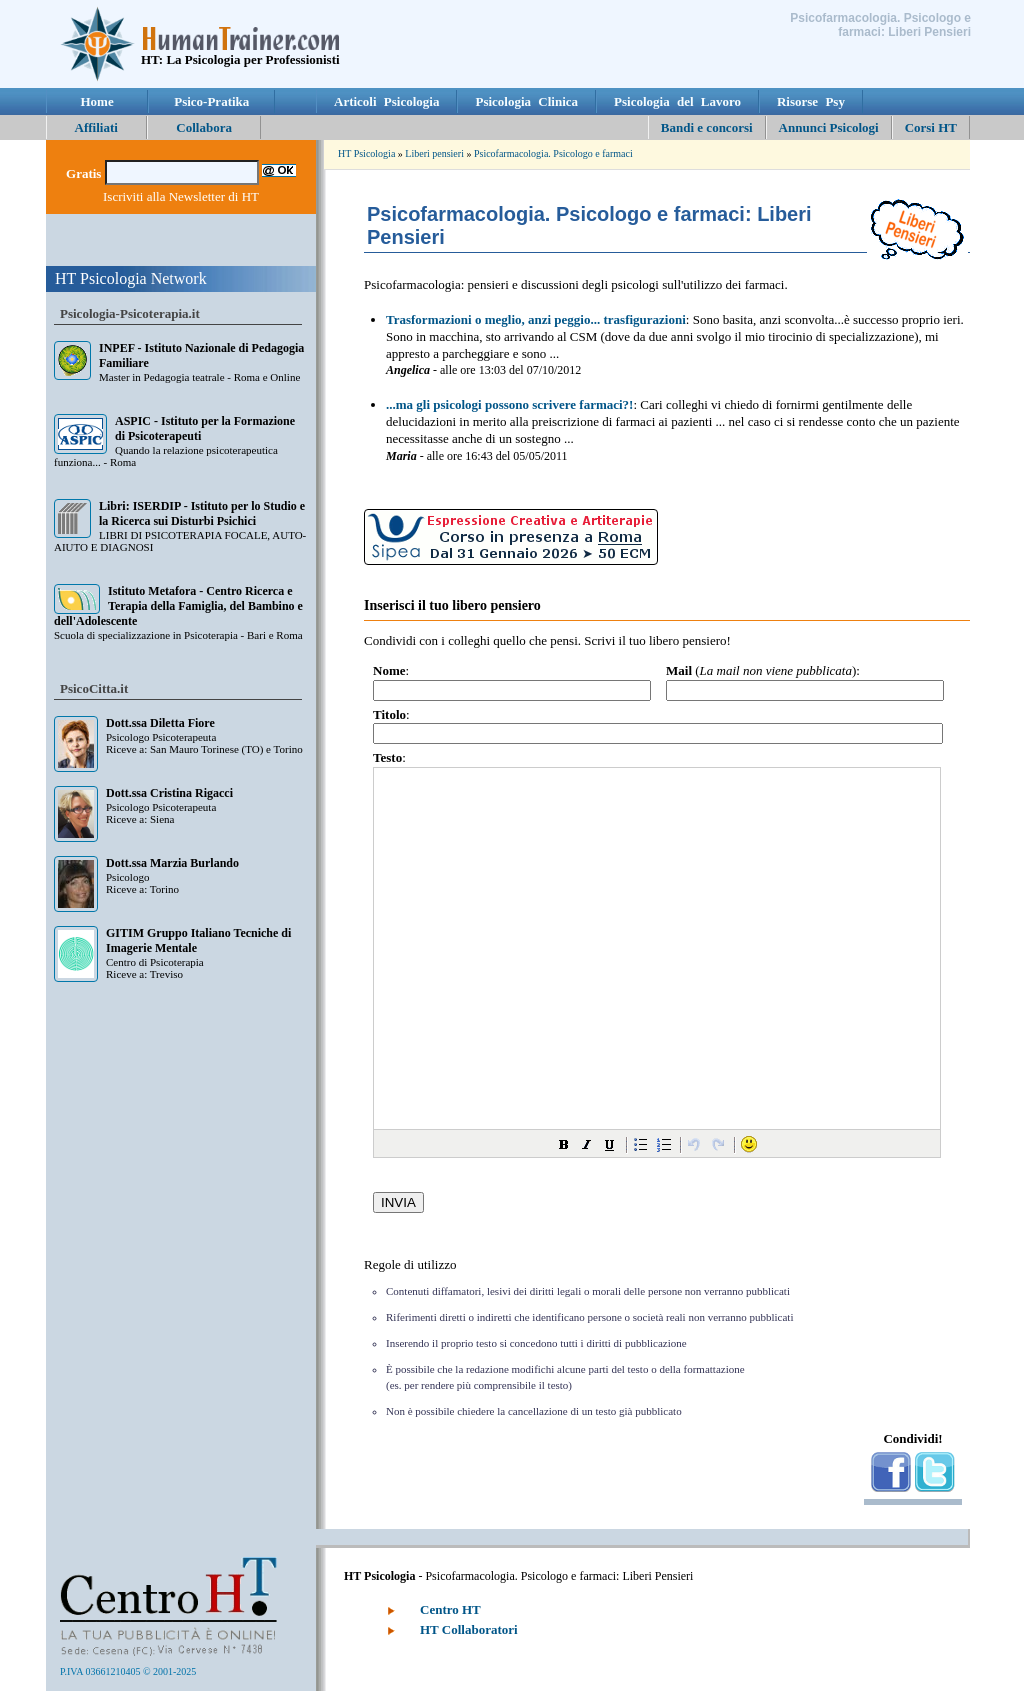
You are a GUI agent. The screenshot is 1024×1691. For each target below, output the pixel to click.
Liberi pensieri (434, 153)
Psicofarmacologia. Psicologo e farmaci (553, 153)
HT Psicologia (366, 153)
